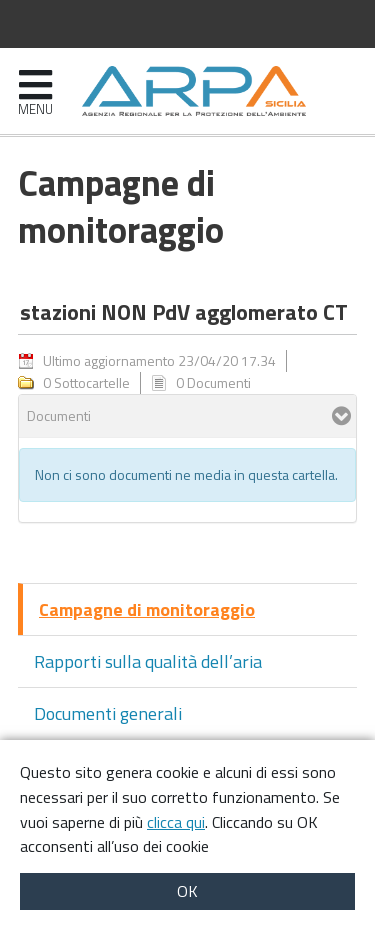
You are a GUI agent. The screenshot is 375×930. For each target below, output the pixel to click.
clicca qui (176, 822)
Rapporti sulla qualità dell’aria (148, 661)
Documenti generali (108, 713)
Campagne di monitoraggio (147, 609)
